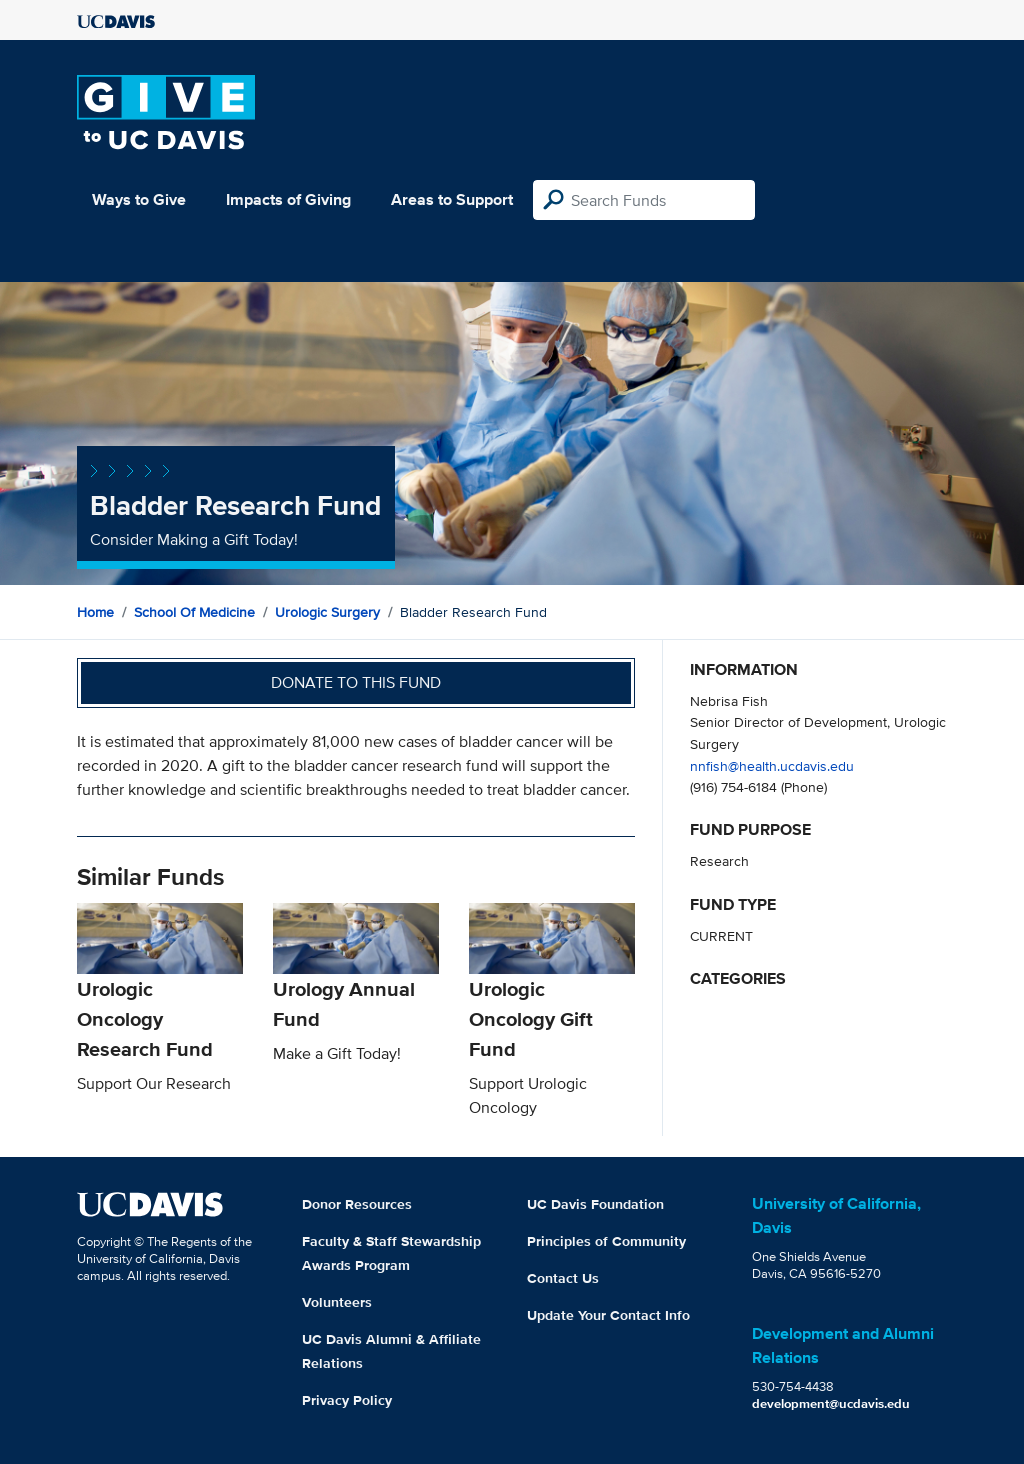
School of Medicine (194, 612)
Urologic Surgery (327, 612)
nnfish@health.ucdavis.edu (772, 765)
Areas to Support (452, 199)
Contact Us (563, 1278)
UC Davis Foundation (595, 1204)
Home (95, 612)
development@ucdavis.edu (831, 1403)
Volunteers (337, 1302)
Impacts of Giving (288, 199)
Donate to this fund (356, 682)
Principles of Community (606, 1241)
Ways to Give (139, 199)
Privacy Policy (347, 1400)
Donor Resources (357, 1204)
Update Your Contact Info (608, 1315)
